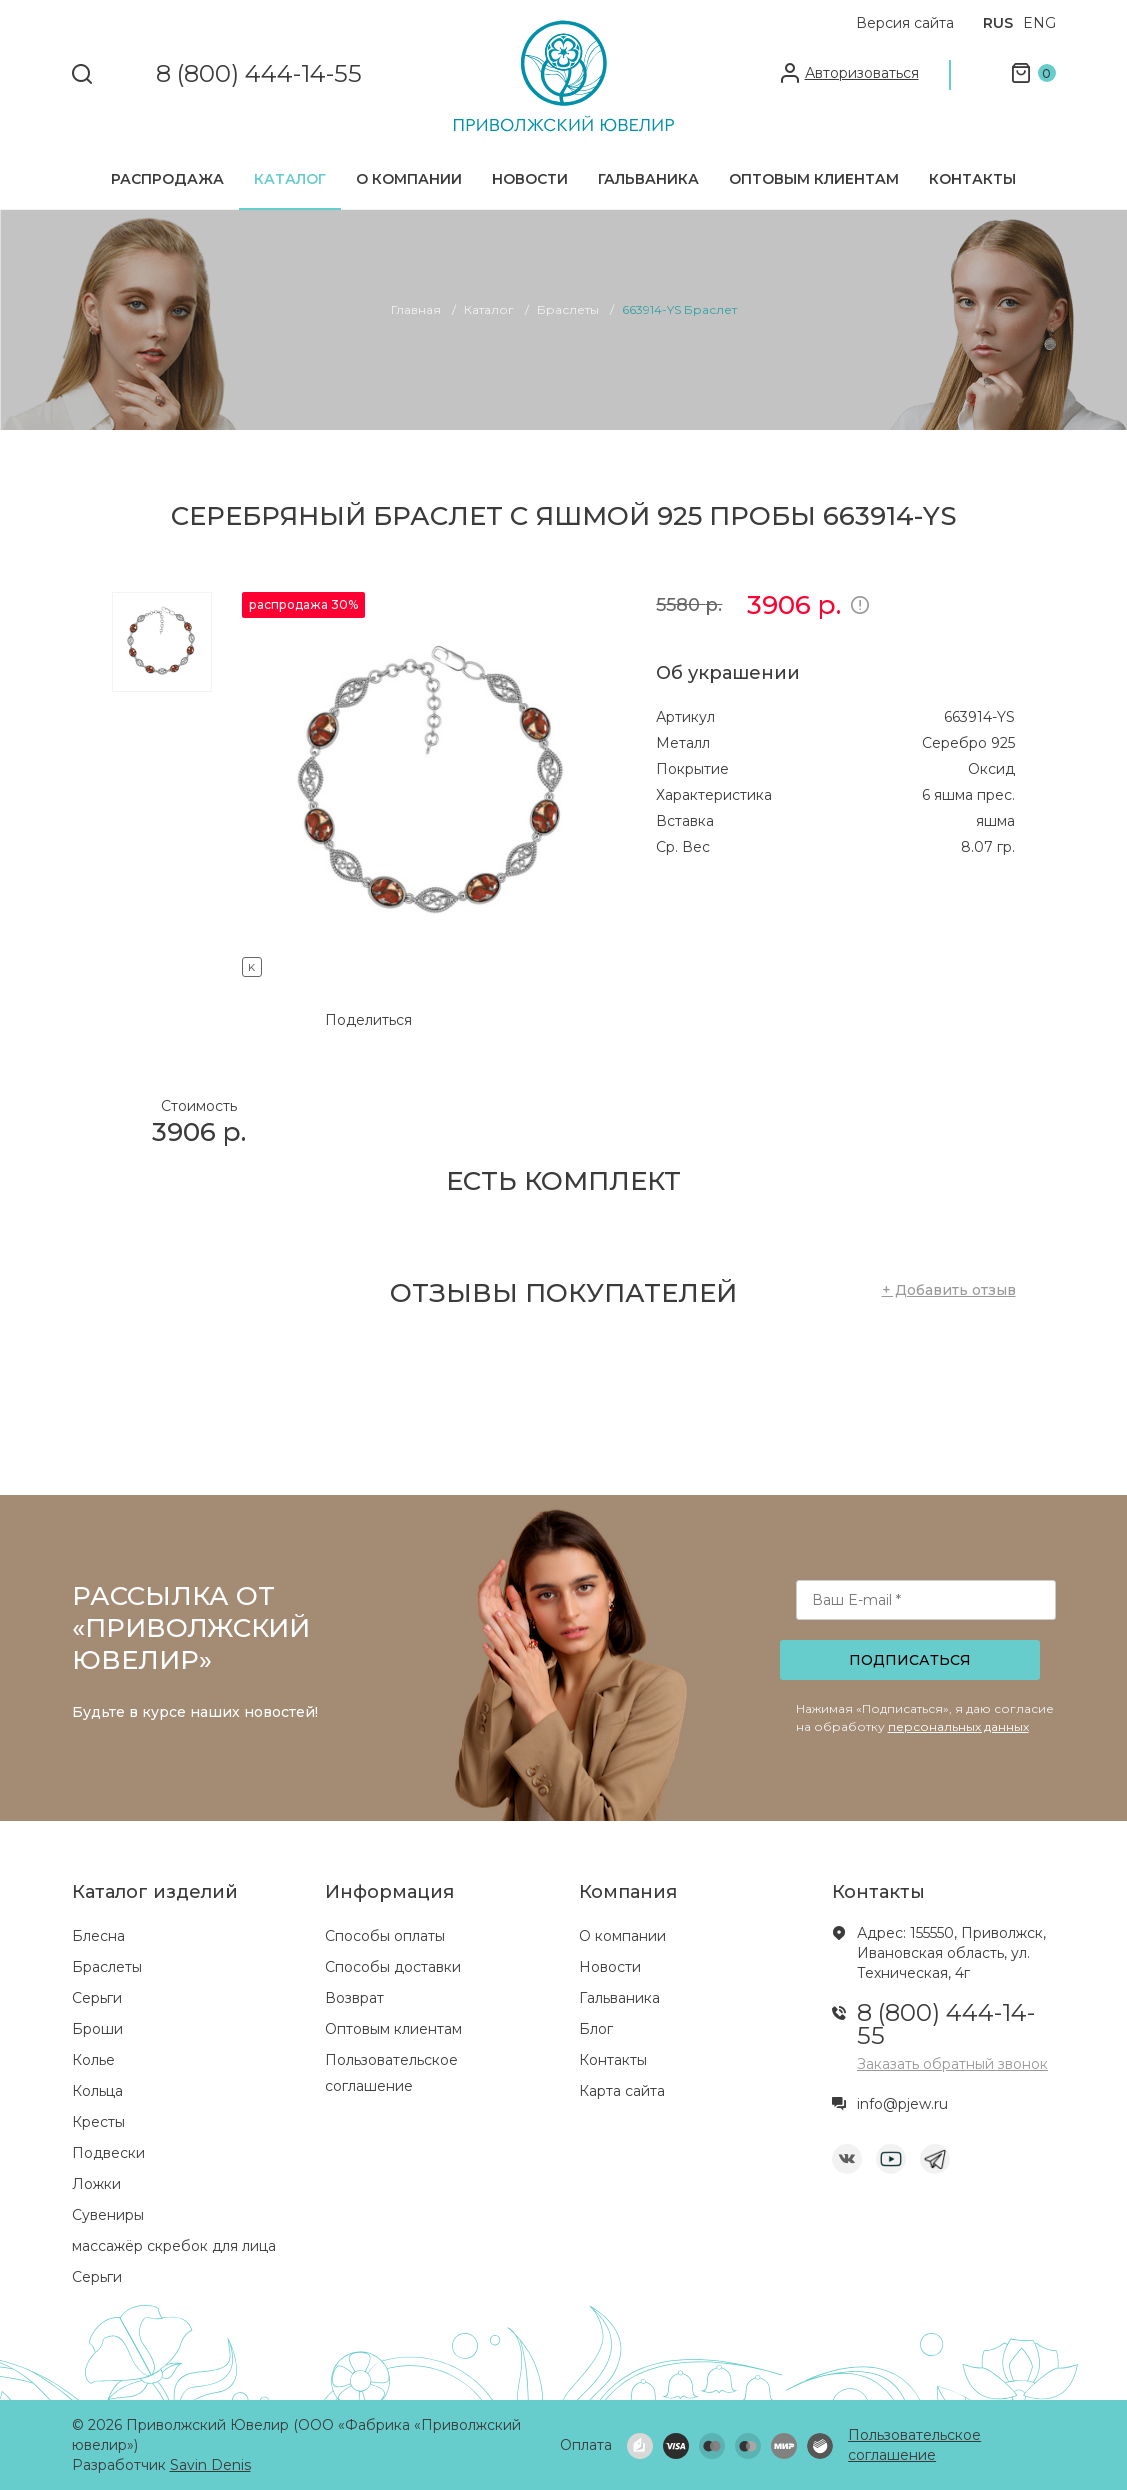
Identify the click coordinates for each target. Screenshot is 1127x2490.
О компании (409, 179)
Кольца (97, 2091)
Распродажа (167, 179)
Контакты (972, 179)
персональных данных (958, 1726)
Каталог (290, 179)
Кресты (98, 2122)
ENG (1039, 23)
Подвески (108, 2153)
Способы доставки (393, 1967)
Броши (97, 2029)
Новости (530, 179)
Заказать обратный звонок (952, 2064)
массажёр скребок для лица (174, 2246)
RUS (998, 23)
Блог (596, 2029)
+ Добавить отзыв (949, 1290)
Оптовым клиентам (814, 179)
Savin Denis (210, 2465)
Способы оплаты (385, 1936)
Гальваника (648, 179)
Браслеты (107, 1967)
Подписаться (910, 1660)
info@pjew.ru (902, 2104)
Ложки (96, 2184)
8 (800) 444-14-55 (259, 74)
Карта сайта (622, 2091)
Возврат (354, 1998)
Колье (93, 2060)
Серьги (97, 1998)
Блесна (98, 1936)
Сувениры (108, 2215)
